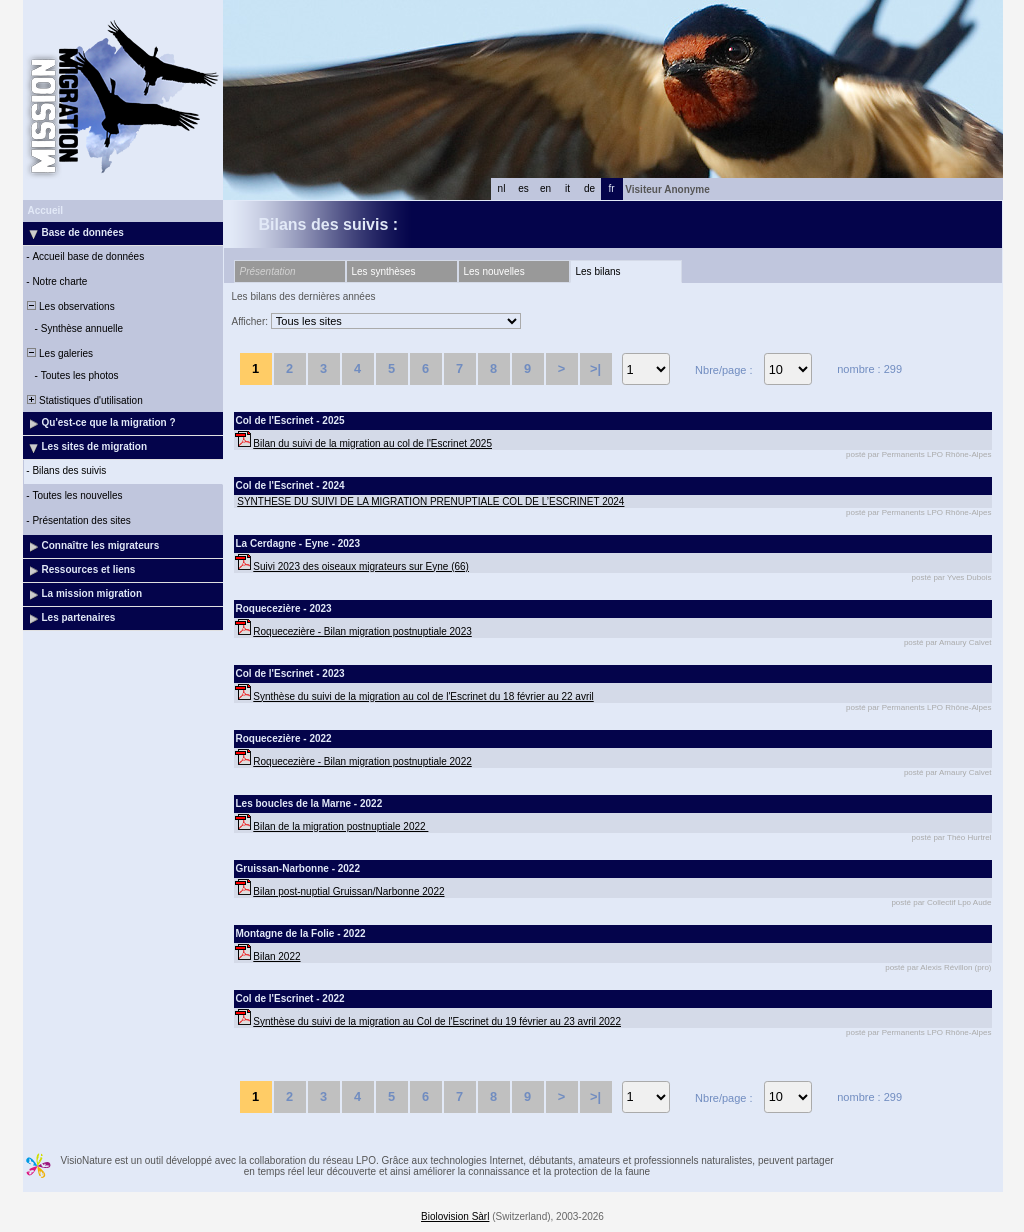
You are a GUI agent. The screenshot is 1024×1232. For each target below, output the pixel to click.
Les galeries (59, 353)
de (589, 188)
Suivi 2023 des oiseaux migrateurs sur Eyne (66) (361, 566)
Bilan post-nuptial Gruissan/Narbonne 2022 (348, 891)
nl (502, 188)
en (545, 188)
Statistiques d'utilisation (84, 400)
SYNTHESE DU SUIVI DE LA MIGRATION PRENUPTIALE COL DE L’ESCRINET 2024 (430, 501)
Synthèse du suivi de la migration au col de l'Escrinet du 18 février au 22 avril (423, 696)
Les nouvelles (494, 271)
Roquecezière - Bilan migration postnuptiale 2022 (362, 761)
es (523, 188)
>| (595, 368)
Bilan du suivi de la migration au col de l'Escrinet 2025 (372, 443)
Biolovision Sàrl (455, 1216)
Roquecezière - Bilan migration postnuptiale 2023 (362, 631)
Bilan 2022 (276, 956)
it (567, 188)
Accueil (46, 210)
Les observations (70, 306)
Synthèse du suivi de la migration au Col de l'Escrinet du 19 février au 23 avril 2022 (437, 1021)
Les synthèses (384, 271)
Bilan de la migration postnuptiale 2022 (340, 826)
